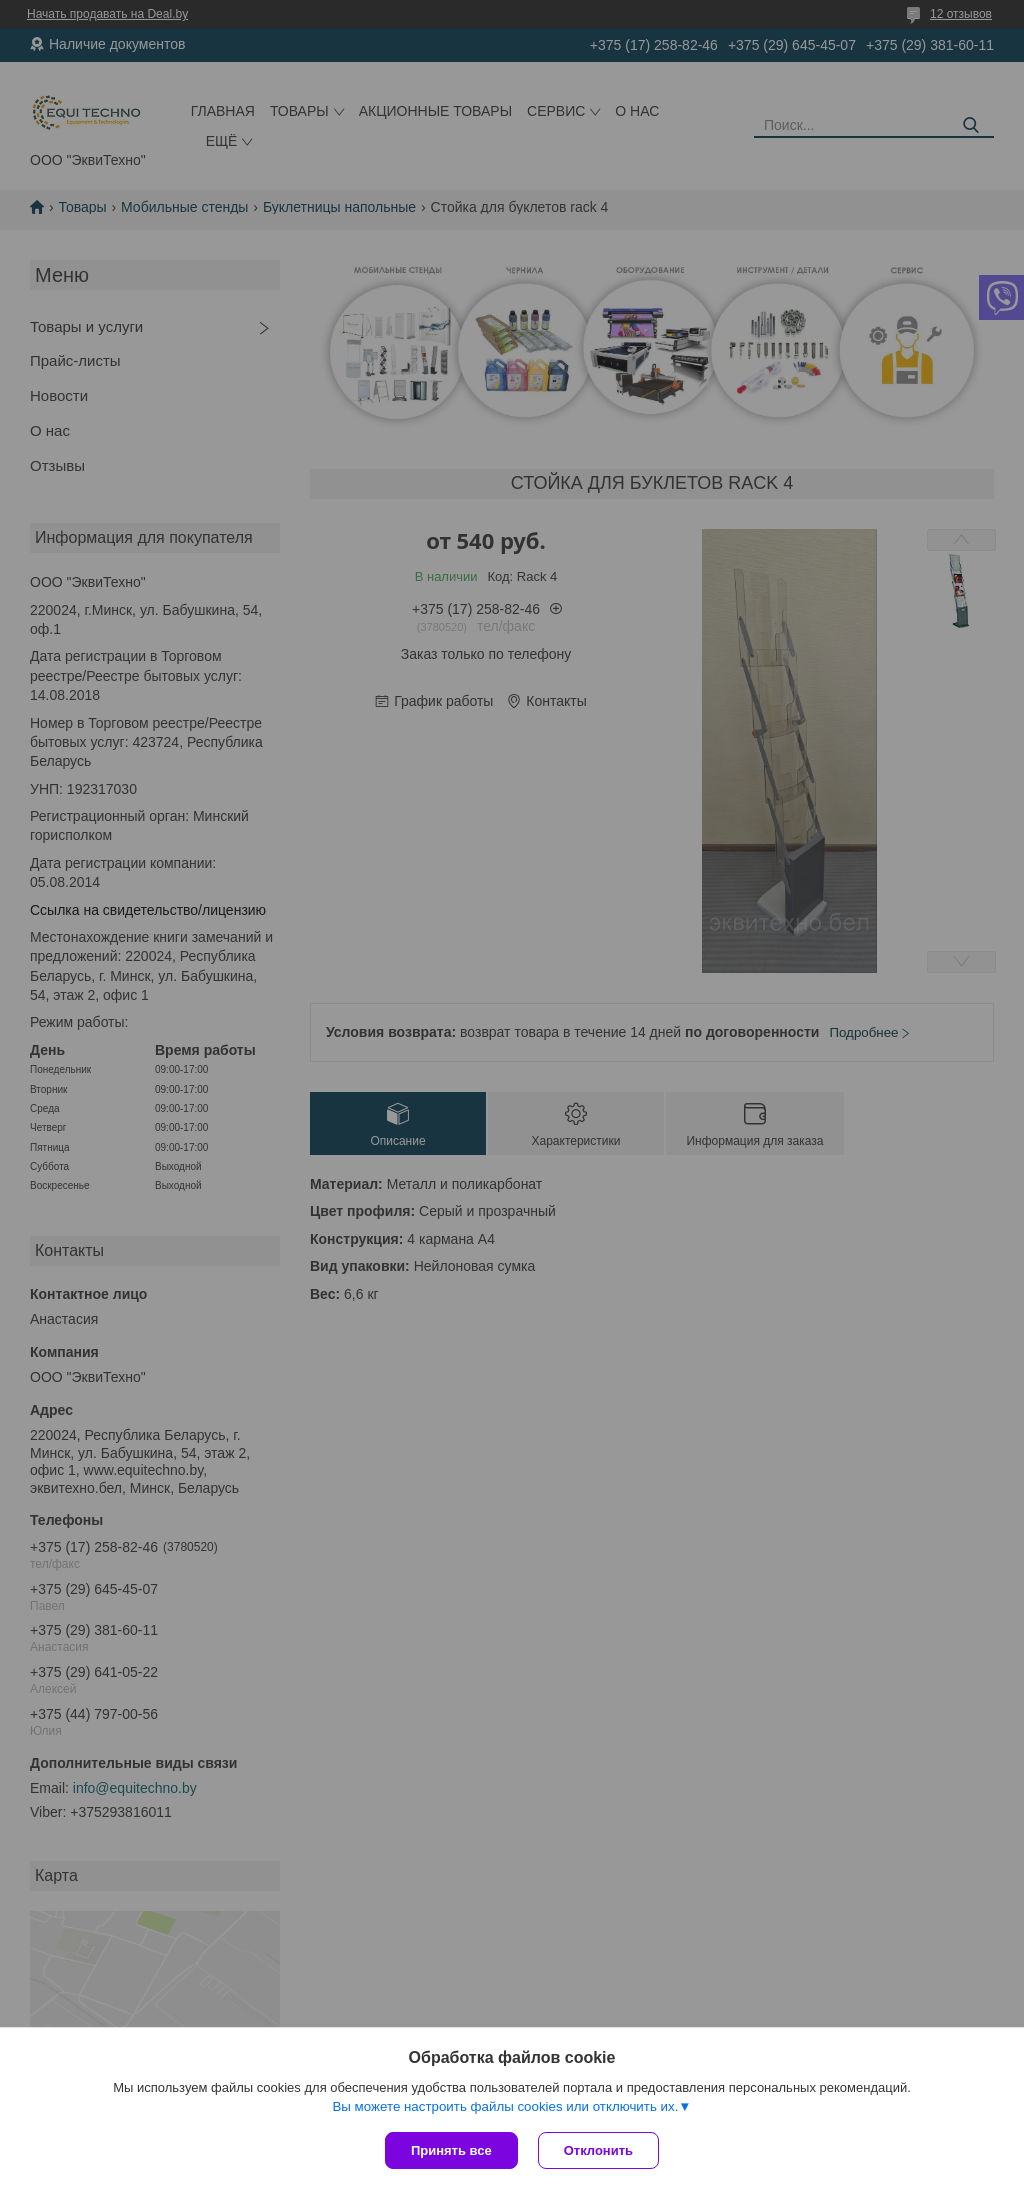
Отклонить (598, 2150)
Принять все (451, 2150)
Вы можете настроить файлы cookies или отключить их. (505, 2106)
